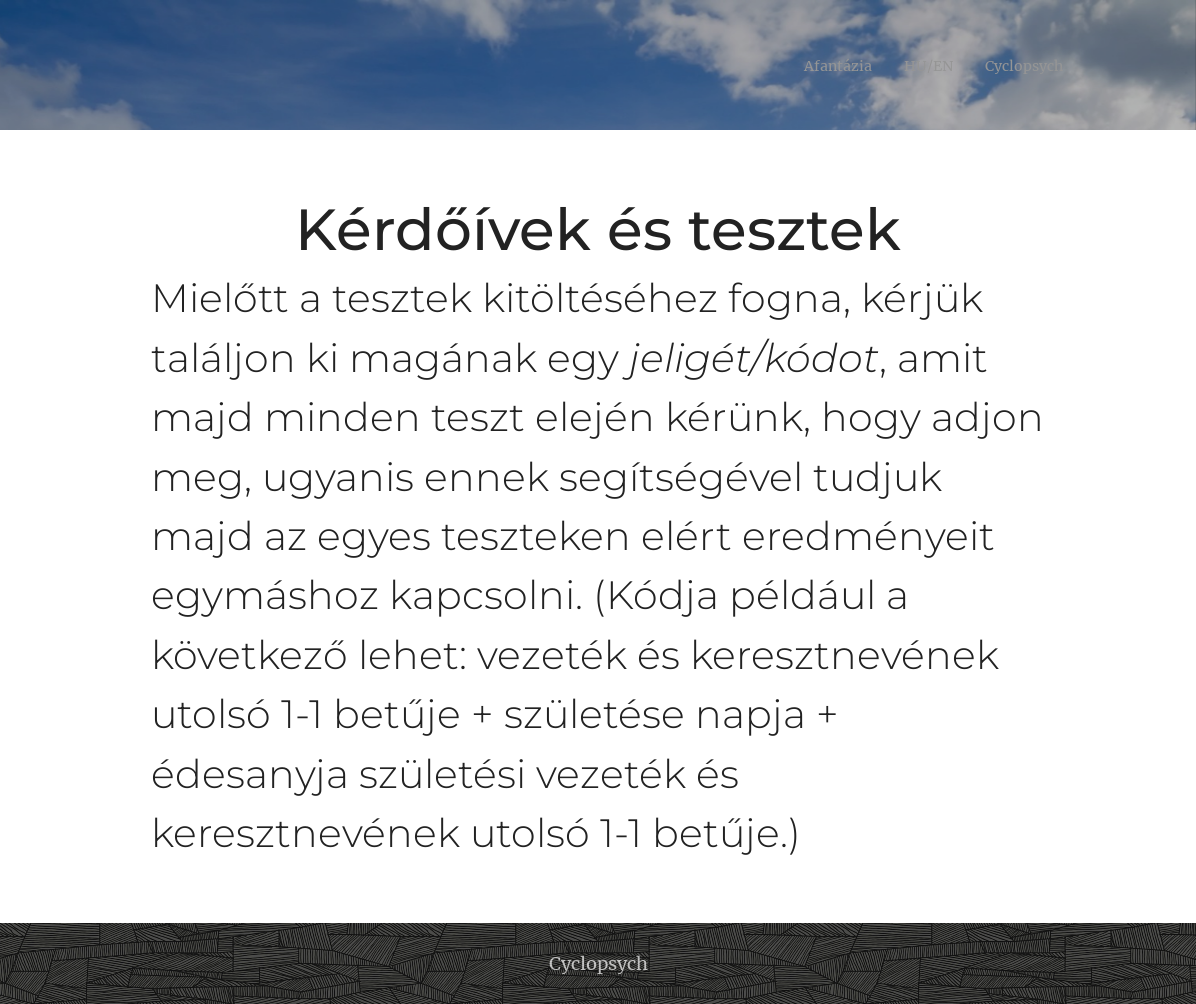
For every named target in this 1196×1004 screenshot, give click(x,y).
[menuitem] (823, 65)
